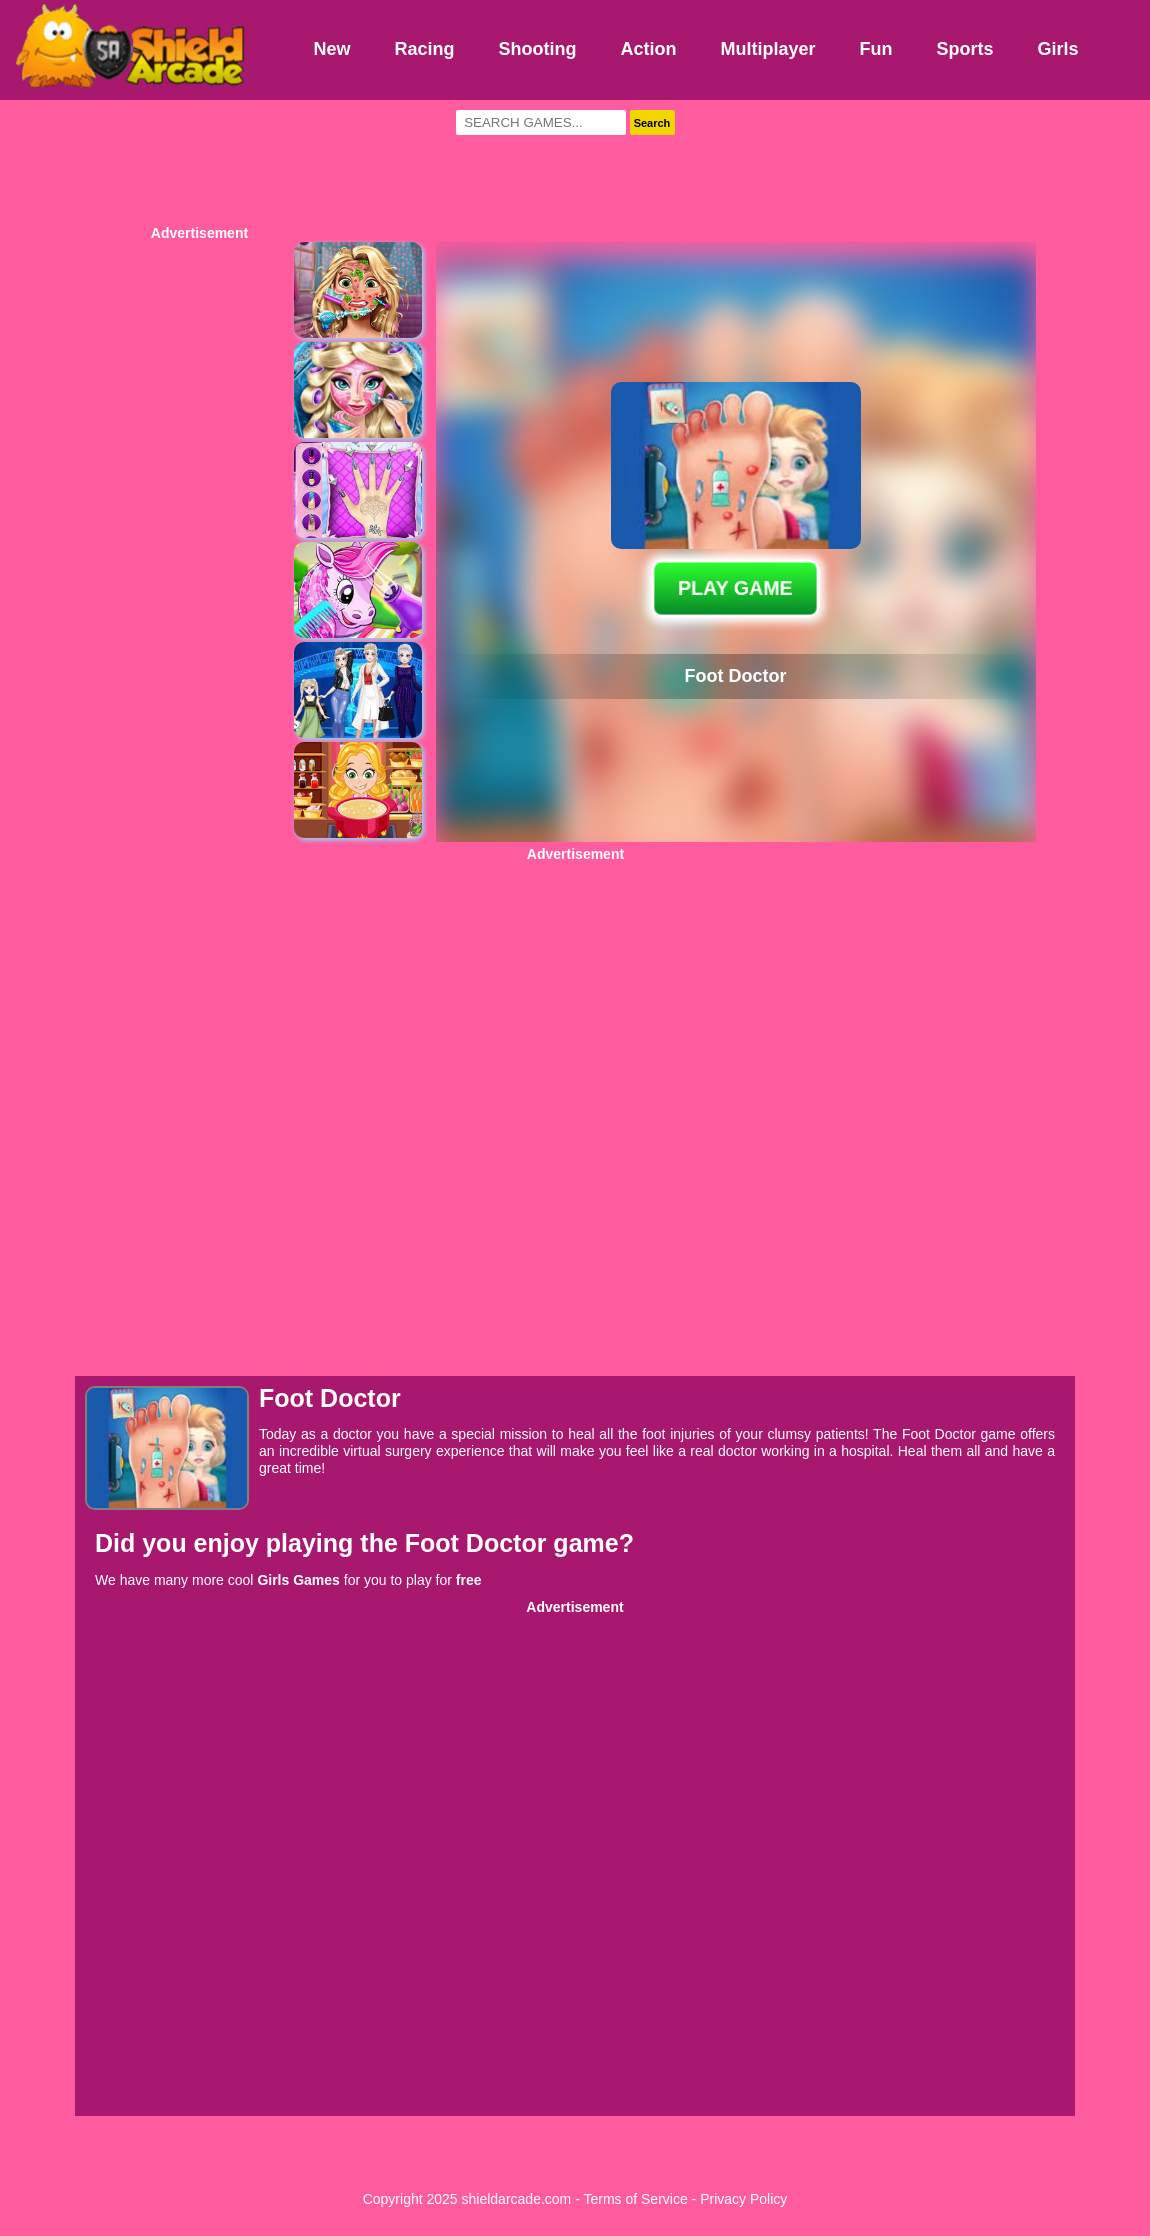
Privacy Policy (743, 2199)
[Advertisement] (575, 160)
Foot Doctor (479, 1543)
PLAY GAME (736, 588)
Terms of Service (635, 2199)
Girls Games (298, 1580)
